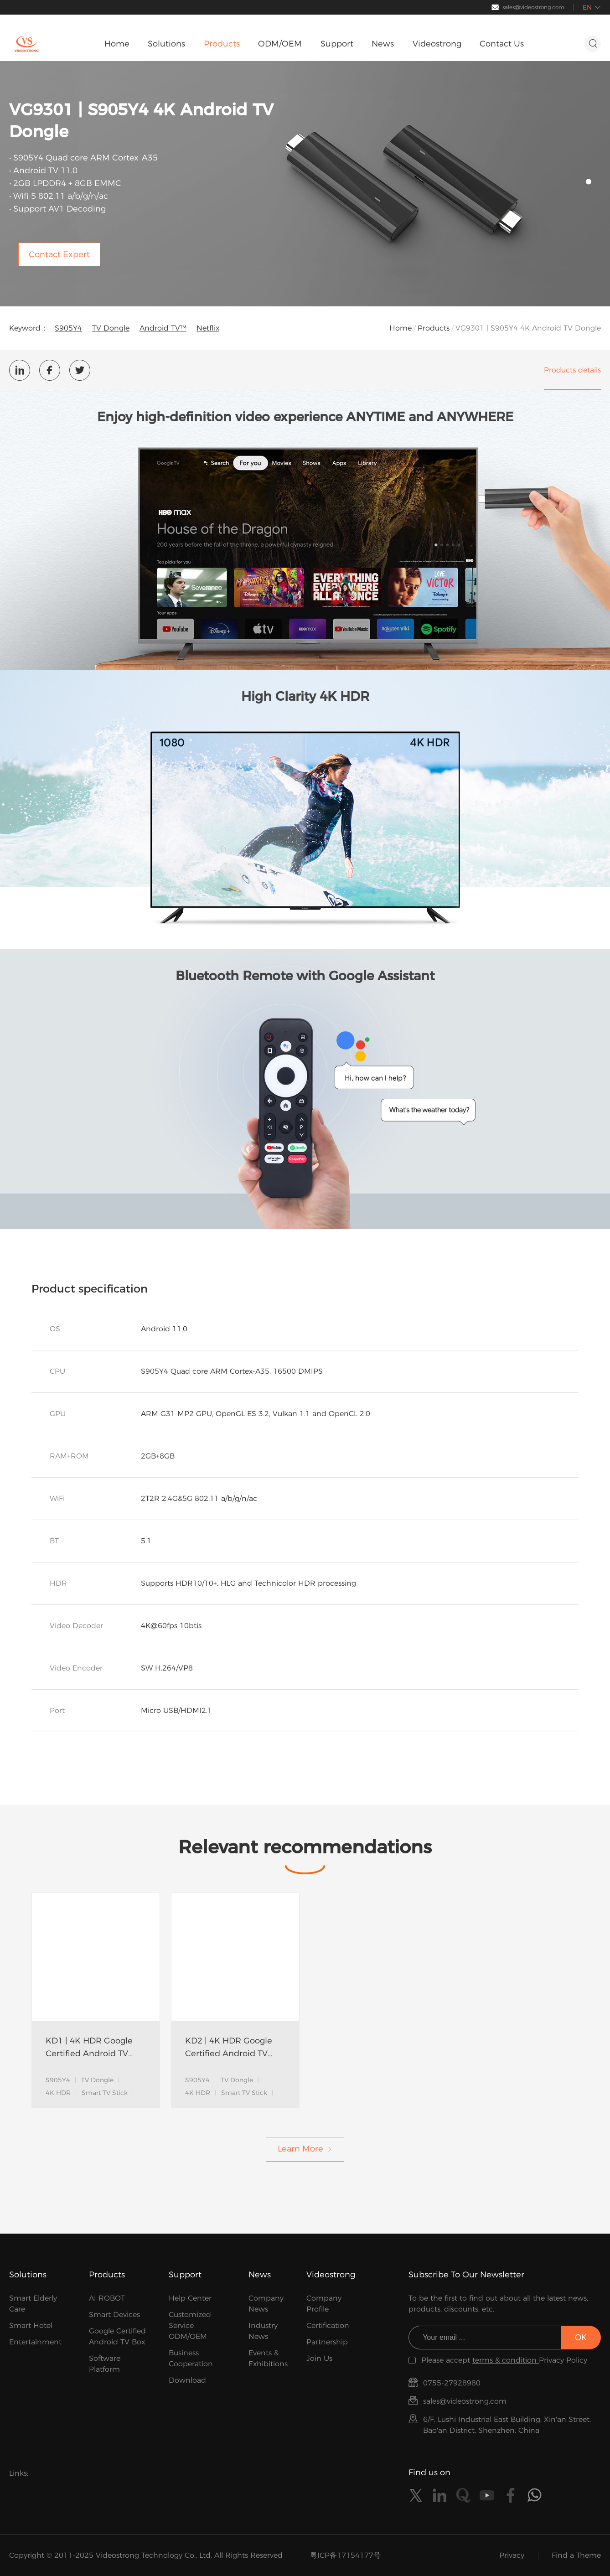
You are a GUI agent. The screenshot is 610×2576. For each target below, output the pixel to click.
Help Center (190, 2298)
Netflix (207, 328)
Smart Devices (114, 2314)
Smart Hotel (30, 2325)
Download (187, 2380)
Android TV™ (163, 328)
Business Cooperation (191, 2358)
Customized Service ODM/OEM (190, 2325)
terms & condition (505, 2360)
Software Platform (104, 2364)
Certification (327, 2325)
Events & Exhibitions (268, 2358)
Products (434, 328)
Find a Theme (576, 2555)
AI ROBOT (107, 2298)
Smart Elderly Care (33, 2303)
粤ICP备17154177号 (345, 2555)
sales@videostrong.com (533, 7)
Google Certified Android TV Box (117, 2336)
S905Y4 (68, 328)
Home (400, 328)
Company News (266, 2303)
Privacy (511, 2555)
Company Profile (323, 2303)
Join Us (319, 2358)
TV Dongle (110, 328)
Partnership (327, 2342)
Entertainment (35, 2342)
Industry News (263, 2331)
